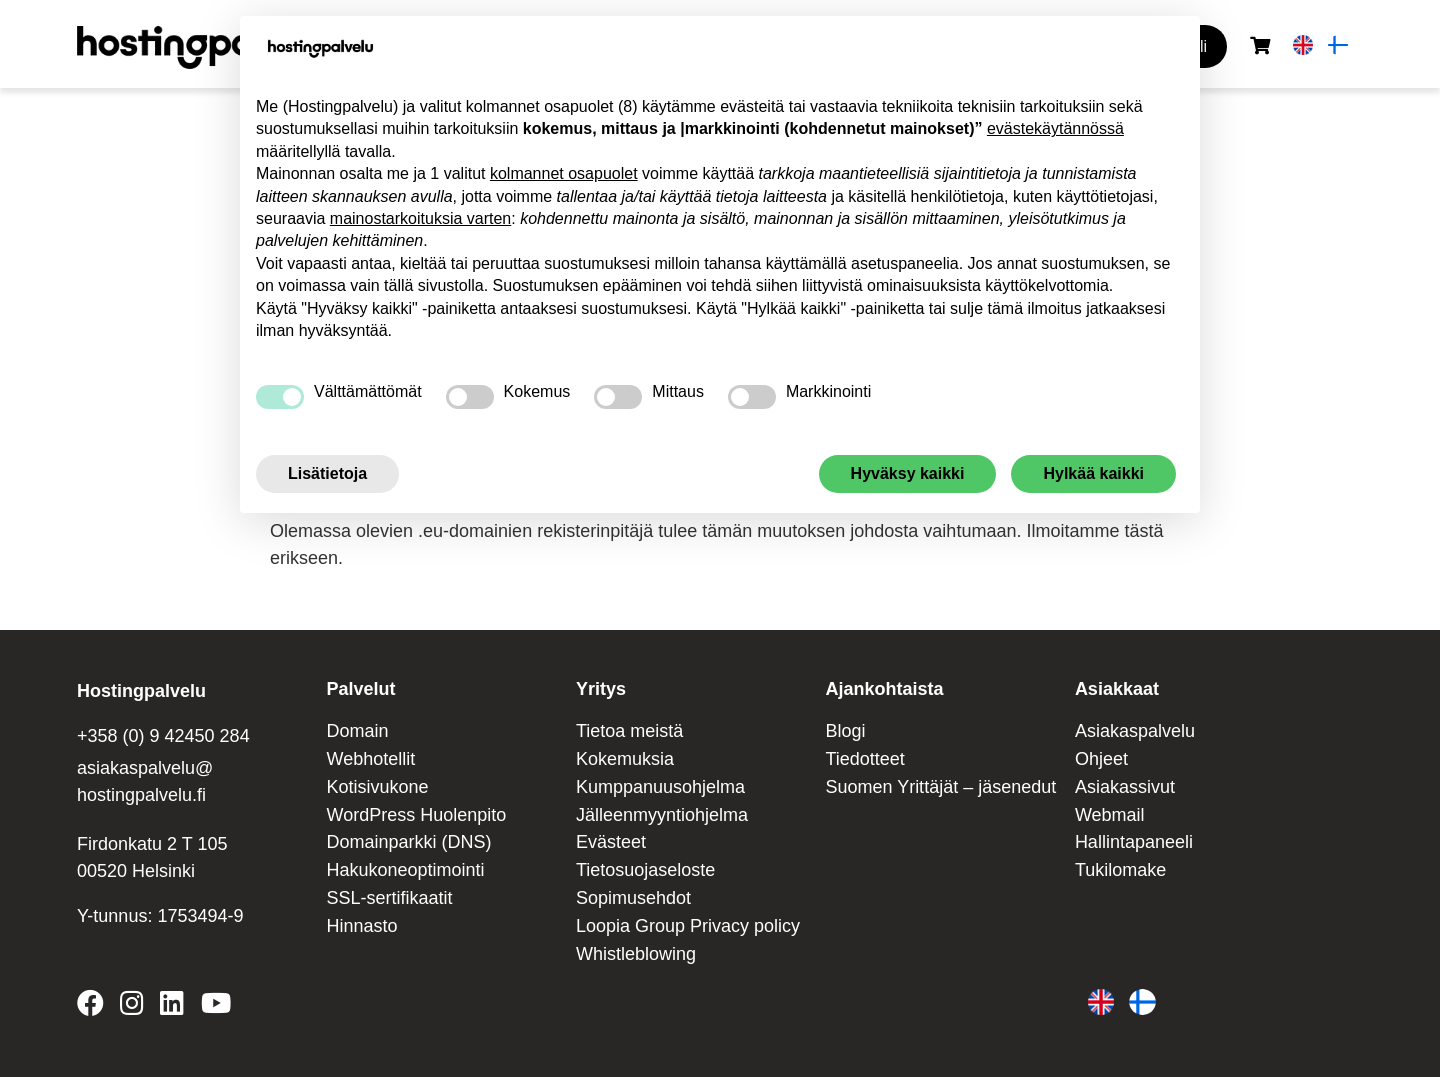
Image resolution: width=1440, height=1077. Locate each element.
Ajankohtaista (884, 689)
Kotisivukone (377, 787)
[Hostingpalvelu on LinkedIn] (172, 1007)
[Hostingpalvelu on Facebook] (94, 1007)
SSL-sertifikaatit (389, 898)
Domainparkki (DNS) (408, 842)
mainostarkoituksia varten (420, 218)
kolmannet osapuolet (564, 173)
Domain (357, 731)
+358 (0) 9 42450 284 (163, 736)
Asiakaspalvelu (1135, 731)
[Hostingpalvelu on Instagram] (132, 1007)
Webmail (1110, 815)
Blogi (845, 731)
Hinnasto (361, 926)
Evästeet (611, 842)
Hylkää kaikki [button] (1093, 473)
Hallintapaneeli (1134, 842)
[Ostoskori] (1260, 46)
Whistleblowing (636, 954)
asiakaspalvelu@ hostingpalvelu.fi (145, 781)
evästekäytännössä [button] (1055, 128)
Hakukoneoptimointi (405, 870)
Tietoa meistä (629, 731)
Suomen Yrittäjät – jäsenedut (940, 787)
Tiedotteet (864, 759)
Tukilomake (1120, 870)
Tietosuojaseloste (645, 870)
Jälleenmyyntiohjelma (662, 815)
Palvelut (360, 689)
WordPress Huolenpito (416, 815)
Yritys (601, 689)
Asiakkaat (1117, 689)
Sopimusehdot (633, 898)
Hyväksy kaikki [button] (908, 473)
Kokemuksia (625, 759)
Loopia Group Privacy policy (688, 926)
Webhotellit (370, 759)
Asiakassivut (1125, 787)
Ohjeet (1101, 759)
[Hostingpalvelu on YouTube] (215, 1007)
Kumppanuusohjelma (660, 787)
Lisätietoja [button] (327, 473)
